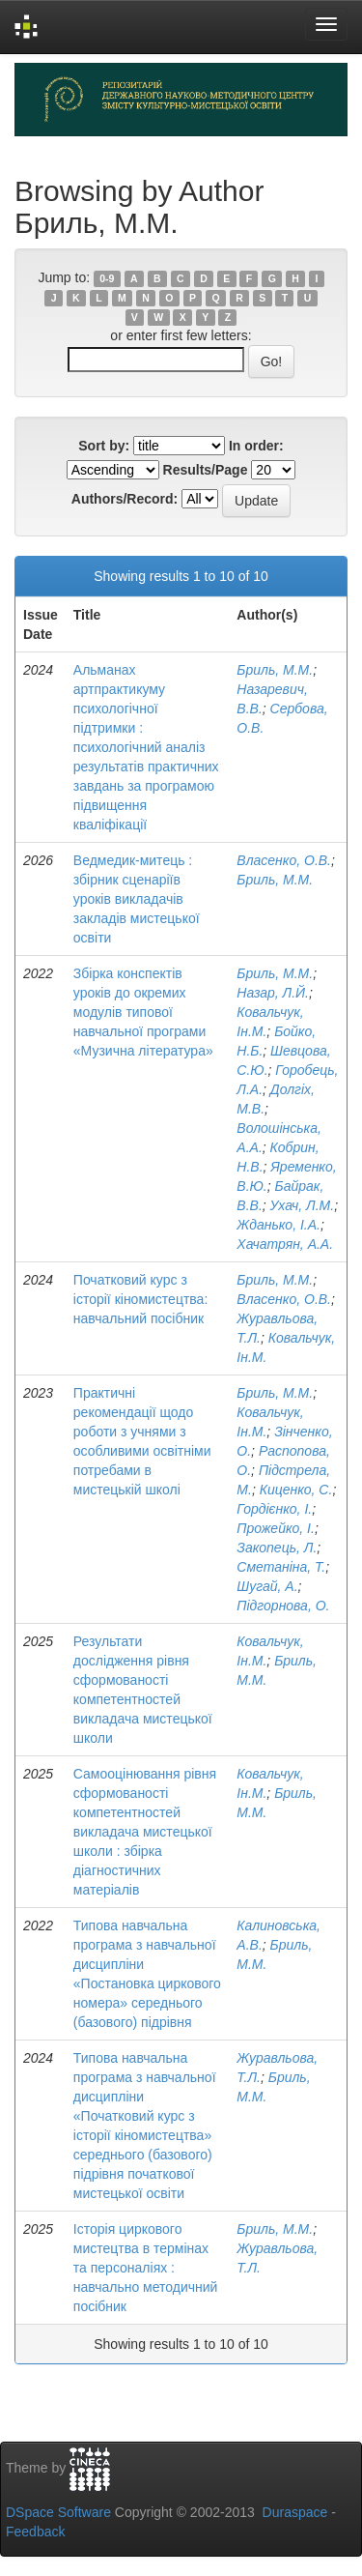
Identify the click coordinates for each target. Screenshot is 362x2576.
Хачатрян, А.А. (285, 1244)
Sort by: (103, 445)
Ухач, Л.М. (302, 1205)
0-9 (106, 278)
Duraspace (295, 2512)
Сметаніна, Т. (281, 1567)
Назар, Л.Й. (273, 992)
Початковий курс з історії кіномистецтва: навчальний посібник (140, 1299)
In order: (256, 445)
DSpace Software (58, 2512)
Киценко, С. (296, 1489)
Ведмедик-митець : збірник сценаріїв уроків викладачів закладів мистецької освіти (136, 899)
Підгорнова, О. (283, 1605)
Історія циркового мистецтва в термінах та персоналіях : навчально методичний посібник (145, 2267)
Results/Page (205, 470)
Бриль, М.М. (275, 670)
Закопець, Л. (277, 1547)
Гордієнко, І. (274, 1509)
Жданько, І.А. (278, 1224)
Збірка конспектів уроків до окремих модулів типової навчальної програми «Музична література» (143, 1012)
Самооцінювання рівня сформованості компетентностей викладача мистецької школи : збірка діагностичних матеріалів (144, 1831)
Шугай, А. (267, 1586)
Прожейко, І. (276, 1528)
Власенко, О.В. (284, 860)
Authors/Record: (124, 499)
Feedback (35, 2531)
